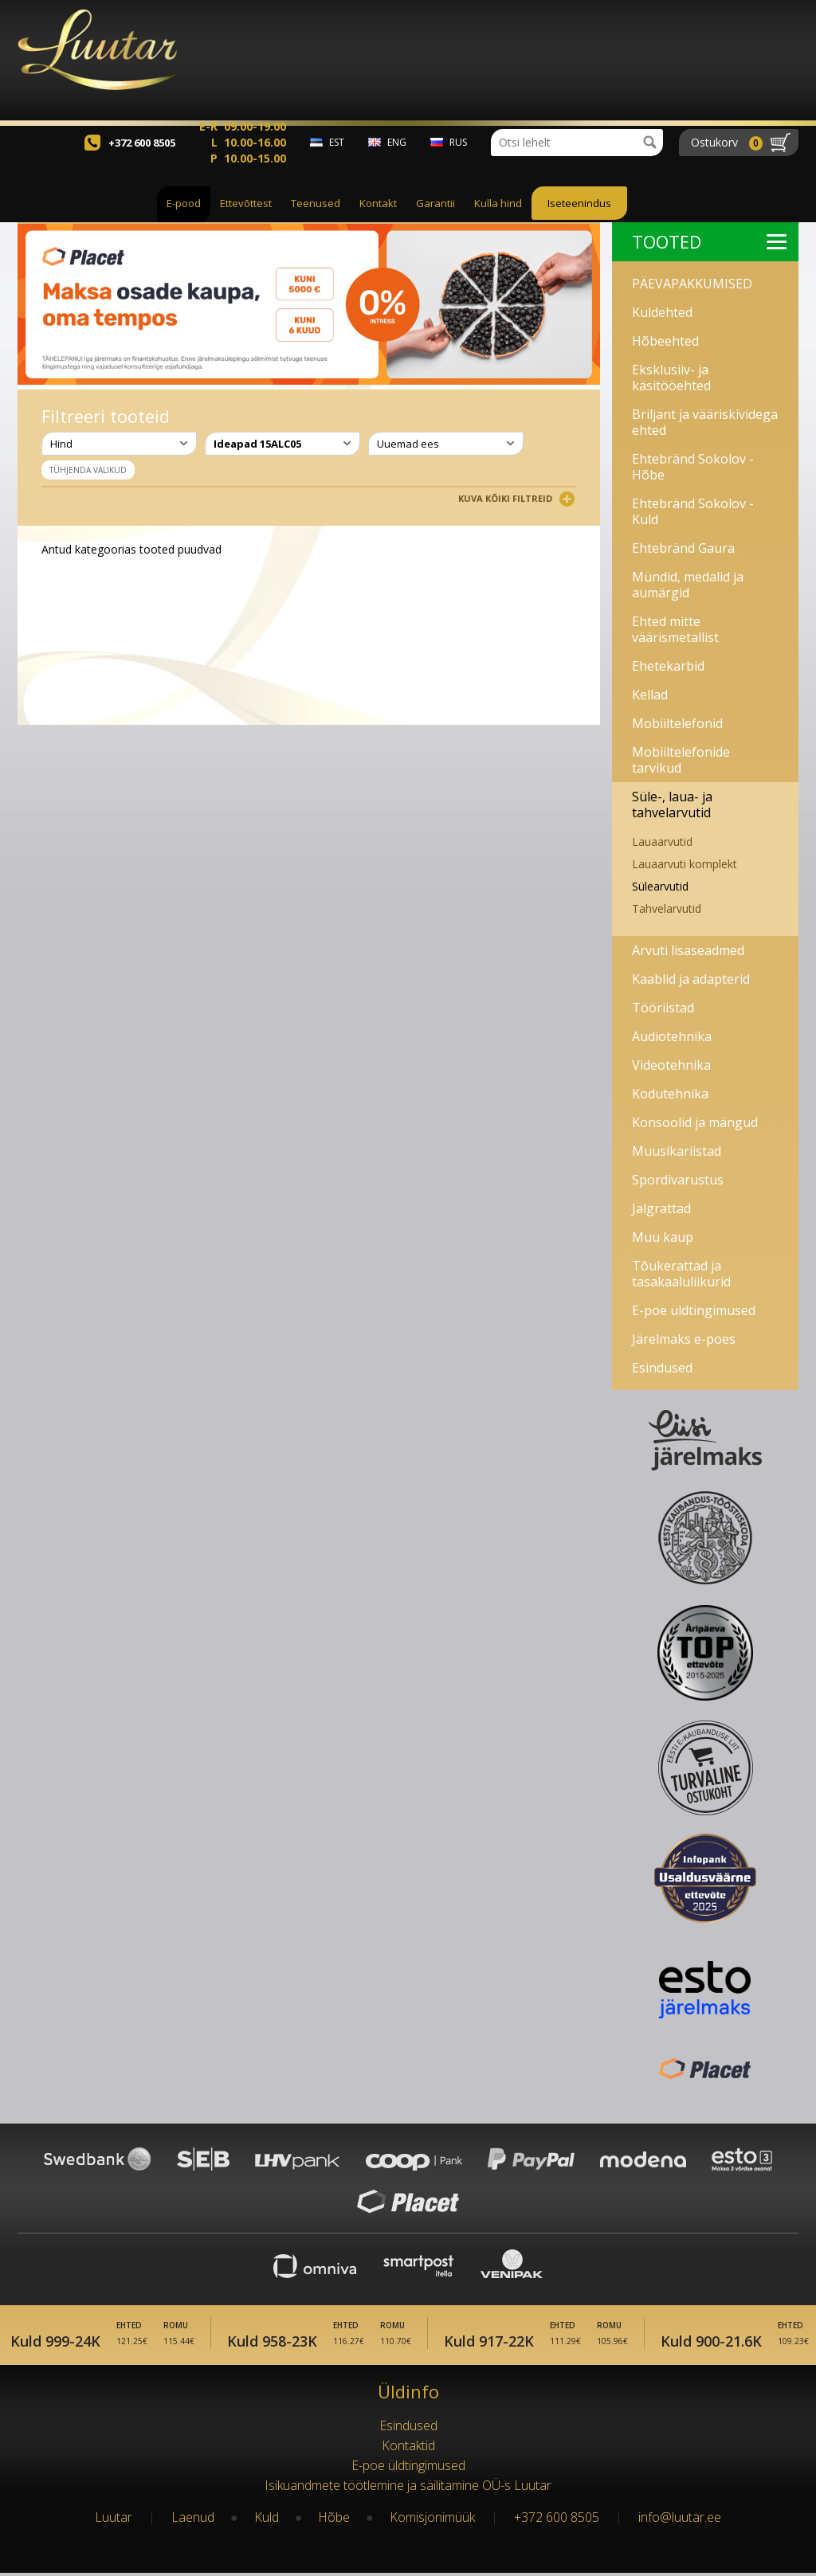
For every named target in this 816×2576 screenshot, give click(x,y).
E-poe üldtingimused (693, 1310)
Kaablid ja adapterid (691, 979)
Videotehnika (671, 1065)
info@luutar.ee (679, 2520)
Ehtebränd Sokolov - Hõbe (693, 466)
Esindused (662, 1367)
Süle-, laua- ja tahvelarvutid (672, 804)
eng (396, 159)
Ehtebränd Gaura (683, 548)
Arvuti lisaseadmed (688, 950)
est (336, 159)
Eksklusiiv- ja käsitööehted (671, 377)
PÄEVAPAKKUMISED (692, 283)
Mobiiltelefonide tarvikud (681, 760)
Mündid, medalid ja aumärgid (687, 584)
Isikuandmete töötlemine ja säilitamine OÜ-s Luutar (408, 2488)
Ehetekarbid (668, 666)
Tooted (709, 241)
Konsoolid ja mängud (695, 1122)
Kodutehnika (670, 1093)
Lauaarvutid (662, 841)
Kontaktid (408, 2449)
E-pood (184, 220)
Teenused (315, 220)
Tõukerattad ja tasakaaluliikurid (681, 1273)
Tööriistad (663, 1007)
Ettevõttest (246, 220)
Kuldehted (662, 312)
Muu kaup (662, 1237)
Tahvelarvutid (666, 908)
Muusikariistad (676, 1151)
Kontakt (378, 220)
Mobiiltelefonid (677, 723)
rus (458, 159)
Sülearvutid (660, 886)
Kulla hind (498, 220)
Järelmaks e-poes (684, 1339)
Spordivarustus (678, 1179)
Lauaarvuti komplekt (684, 863)
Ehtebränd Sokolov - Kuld (693, 511)
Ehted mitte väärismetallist (675, 629)
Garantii (435, 220)
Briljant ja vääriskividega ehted (705, 422)
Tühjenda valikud (88, 470)
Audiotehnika (672, 1036)
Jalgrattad (661, 1208)
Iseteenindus (579, 220)
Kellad (650, 694)
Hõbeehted (665, 341)
